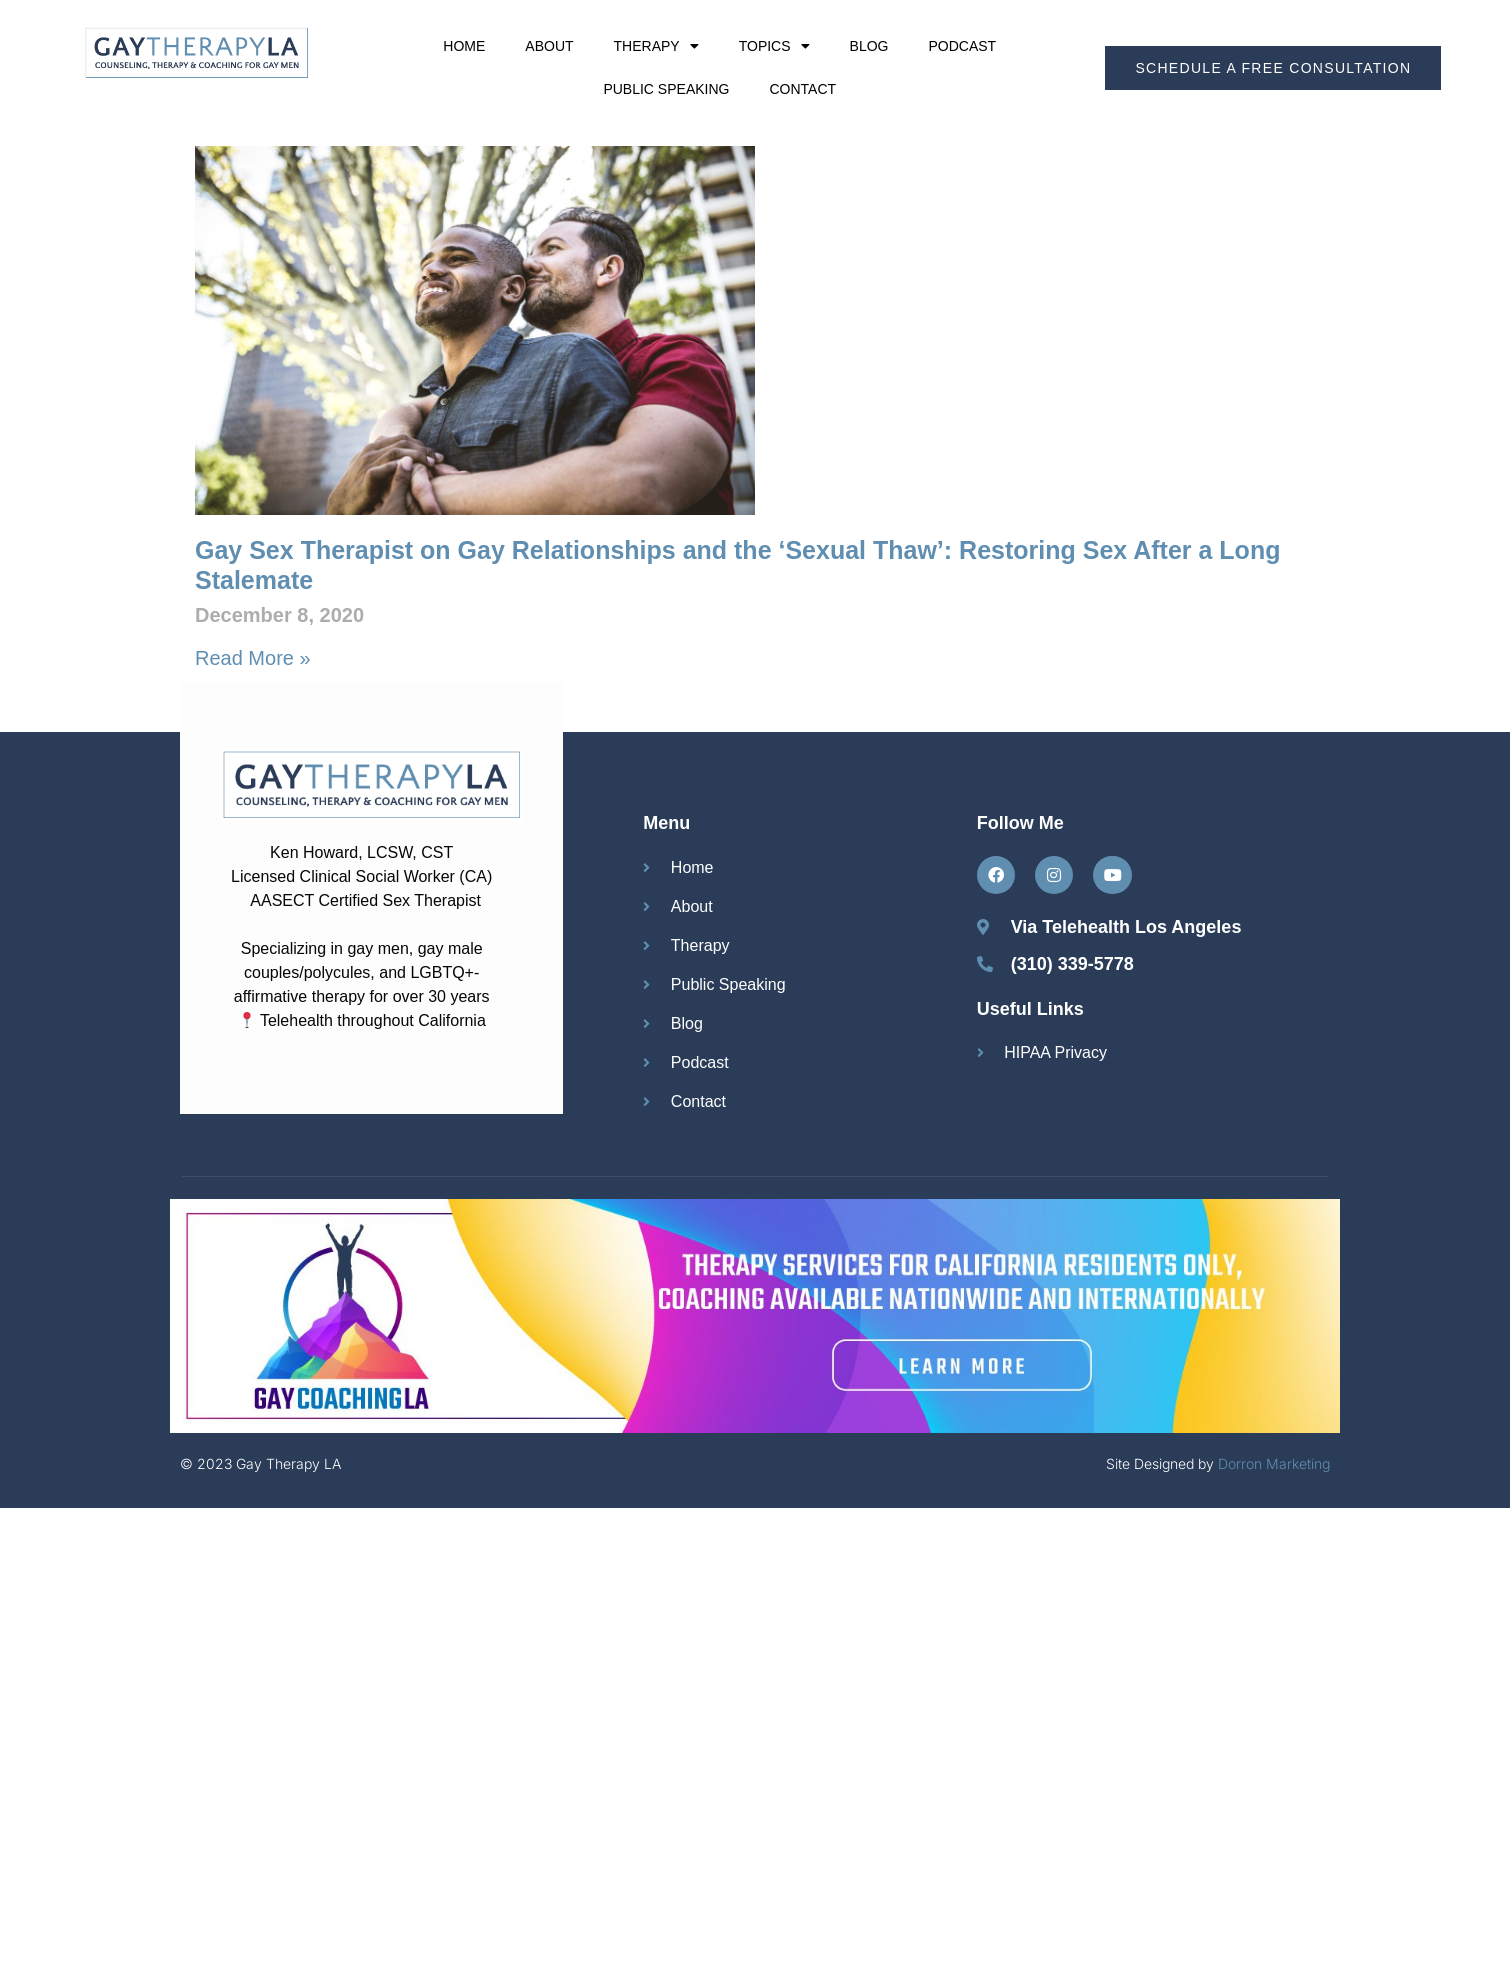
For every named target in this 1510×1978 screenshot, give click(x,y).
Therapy (656, 46)
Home (464, 46)
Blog (869, 46)
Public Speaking (666, 89)
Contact (802, 89)
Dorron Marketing (1274, 1463)
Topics (774, 46)
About (549, 46)
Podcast (962, 46)
